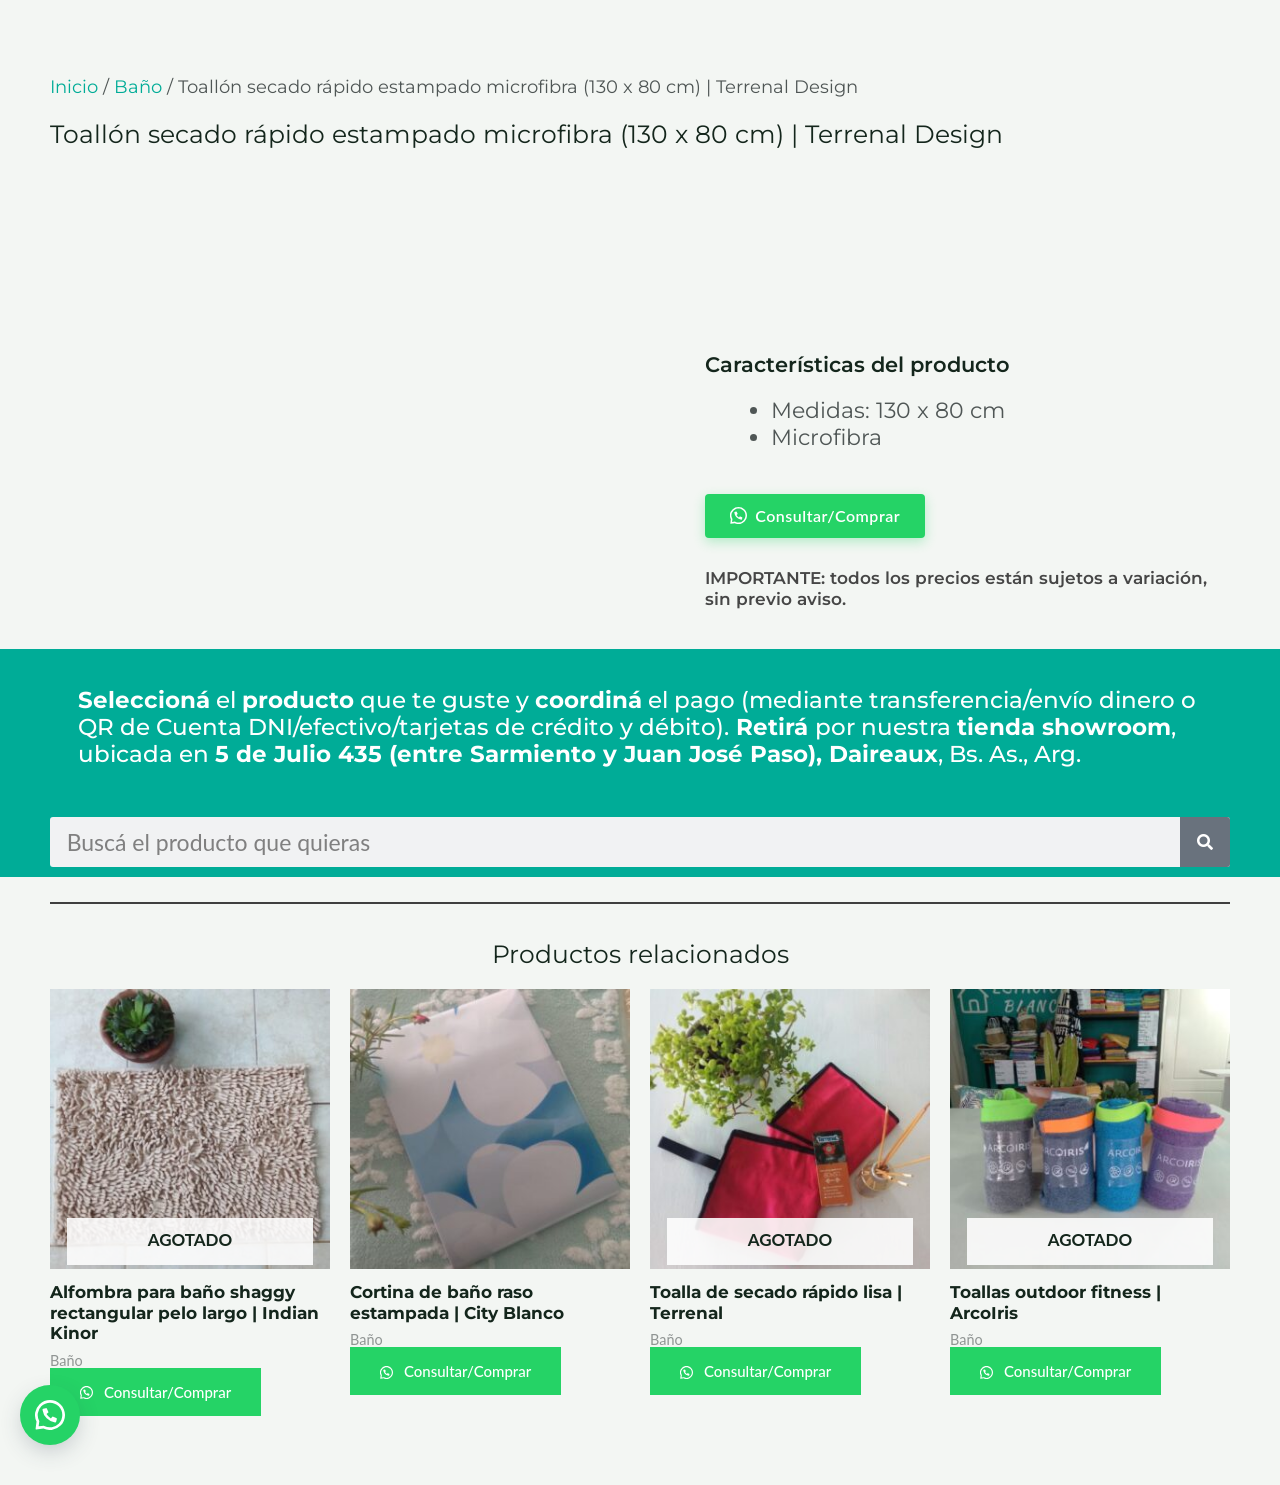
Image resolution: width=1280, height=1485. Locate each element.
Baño (138, 87)
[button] (50, 1415)
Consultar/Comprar (165, 1392)
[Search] (1205, 842)
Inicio (74, 87)
